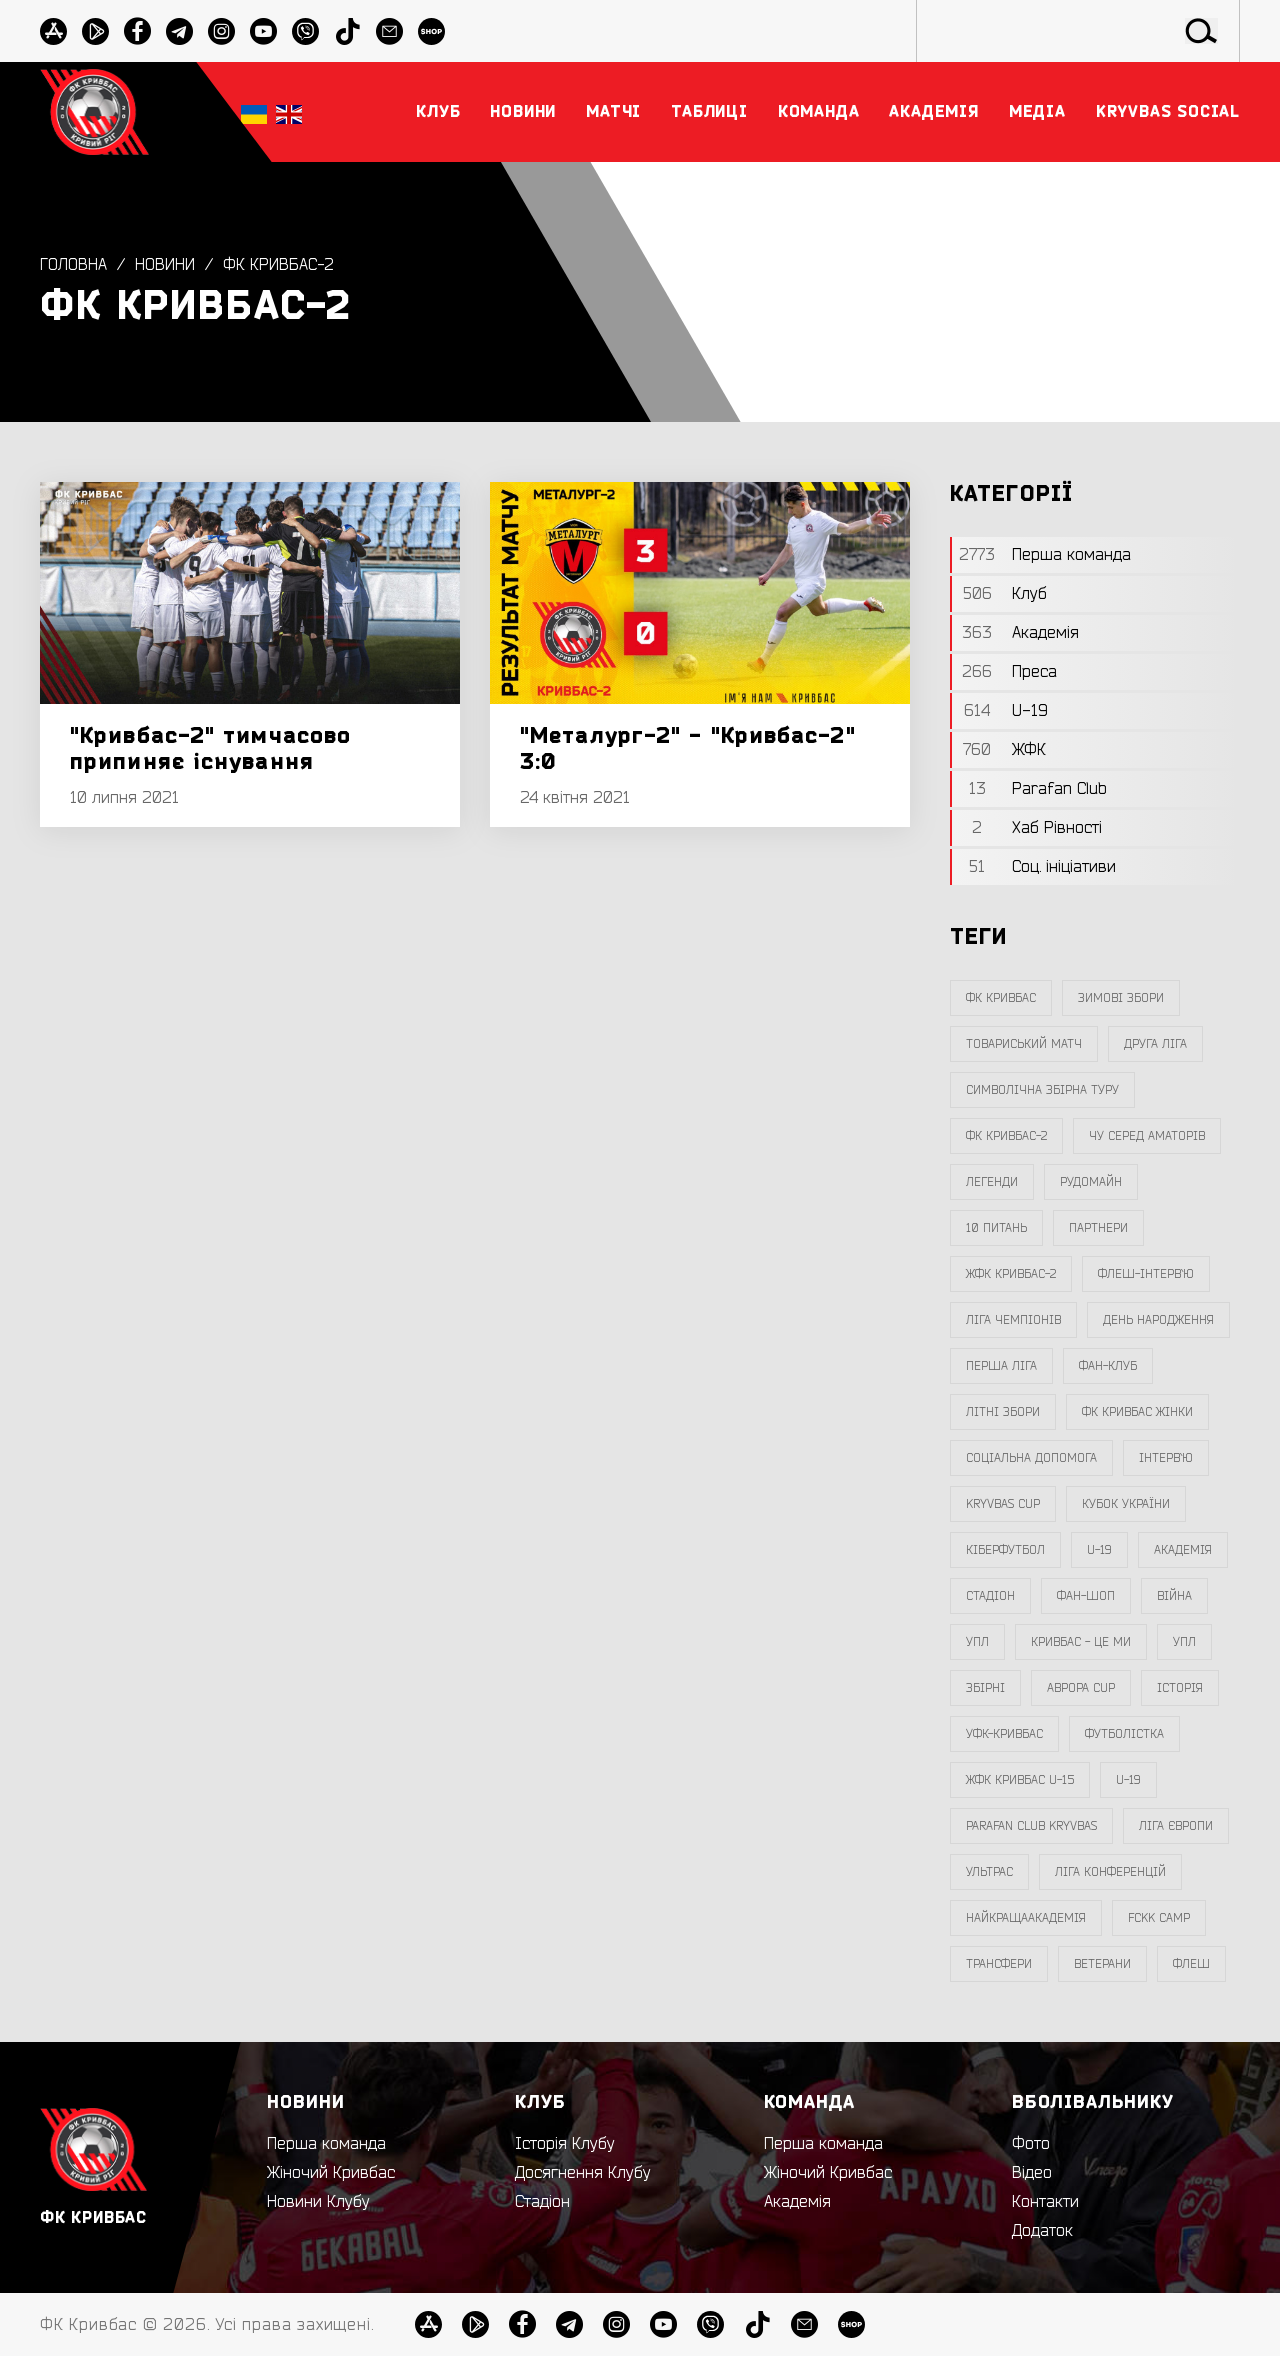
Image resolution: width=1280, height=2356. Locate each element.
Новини (165, 265)
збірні (985, 1688)
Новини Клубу (318, 2202)
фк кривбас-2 (279, 265)
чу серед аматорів (1147, 1136)
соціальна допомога (1031, 1458)
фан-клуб (1108, 1366)
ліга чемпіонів (1013, 1320)
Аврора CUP (1081, 1688)
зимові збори (1121, 998)
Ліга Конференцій (1110, 1872)
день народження (1158, 1320)
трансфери (999, 1964)
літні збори (1003, 1412)
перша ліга (1001, 1366)
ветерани (1102, 1964)
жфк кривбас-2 (1011, 1274)
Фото (1031, 2144)
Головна (73, 265)
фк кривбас (1001, 998)
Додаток (1042, 2231)
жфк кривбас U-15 (1020, 1780)
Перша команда (326, 2144)
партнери (1098, 1228)
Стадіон (542, 2202)
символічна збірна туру (1042, 1090)
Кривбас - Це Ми (1081, 1642)
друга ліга (1155, 1044)
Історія (1180, 1688)
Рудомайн (1091, 1182)
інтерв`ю (1166, 1458)
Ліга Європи (1176, 1826)
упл (1184, 1642)
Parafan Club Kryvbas (1031, 1826)
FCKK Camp (1159, 1918)
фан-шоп (1086, 1596)
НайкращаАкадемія (1026, 1918)
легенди (992, 1182)
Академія (1183, 1550)
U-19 (1099, 1550)
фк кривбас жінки (1137, 1412)
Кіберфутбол (1005, 1550)
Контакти (1045, 2202)
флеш (1191, 1964)
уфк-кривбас (1004, 1734)
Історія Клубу (565, 2144)
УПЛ (977, 1642)
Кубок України (1126, 1504)
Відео (1032, 2173)
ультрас (989, 1872)
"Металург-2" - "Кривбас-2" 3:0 (688, 749)
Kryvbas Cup (1003, 1504)
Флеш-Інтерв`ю (1146, 1274)
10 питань (996, 1228)
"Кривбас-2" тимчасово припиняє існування (210, 749)
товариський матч (1024, 1044)
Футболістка (1124, 1734)
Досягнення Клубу (583, 2173)
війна (1174, 1596)
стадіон (990, 1596)
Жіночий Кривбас (331, 2173)
